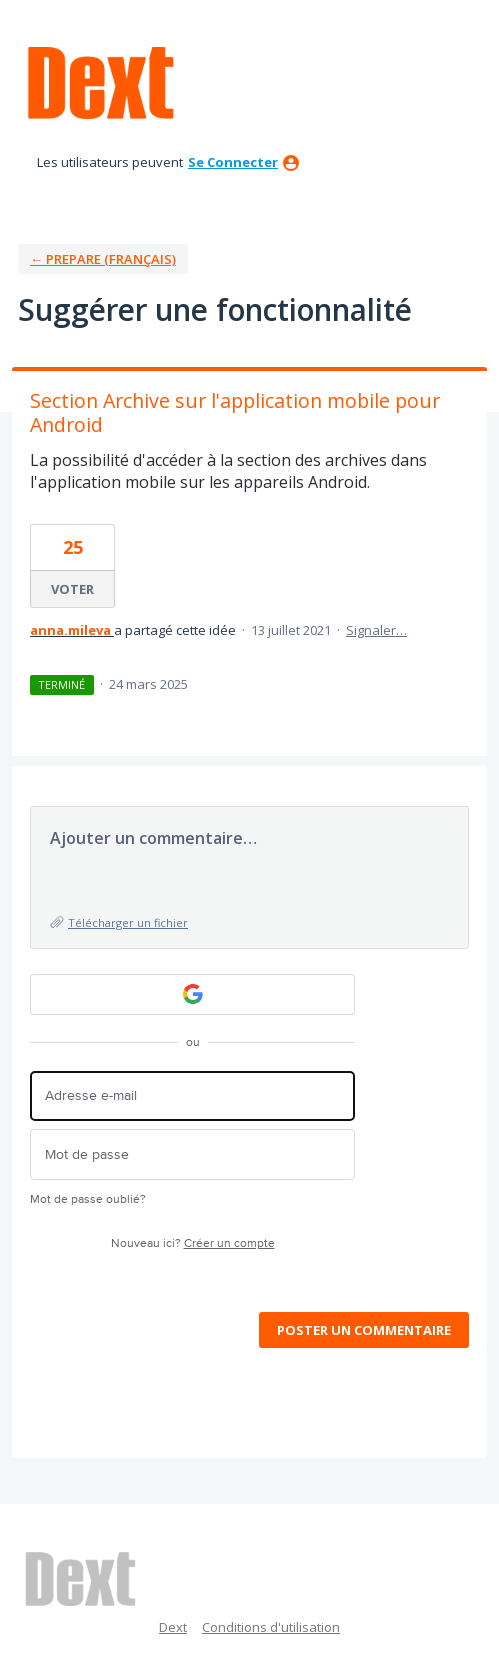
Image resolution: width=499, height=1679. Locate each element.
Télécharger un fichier (128, 922)
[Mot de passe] (192, 1154)
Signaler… (376, 630)
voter (72, 589)
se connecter (233, 162)
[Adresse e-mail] (192, 1096)
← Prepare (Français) (103, 259)
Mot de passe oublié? (88, 1199)
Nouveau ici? (193, 1243)
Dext (173, 1627)
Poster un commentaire (364, 1330)
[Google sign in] (192, 994)
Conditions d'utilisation (271, 1627)
